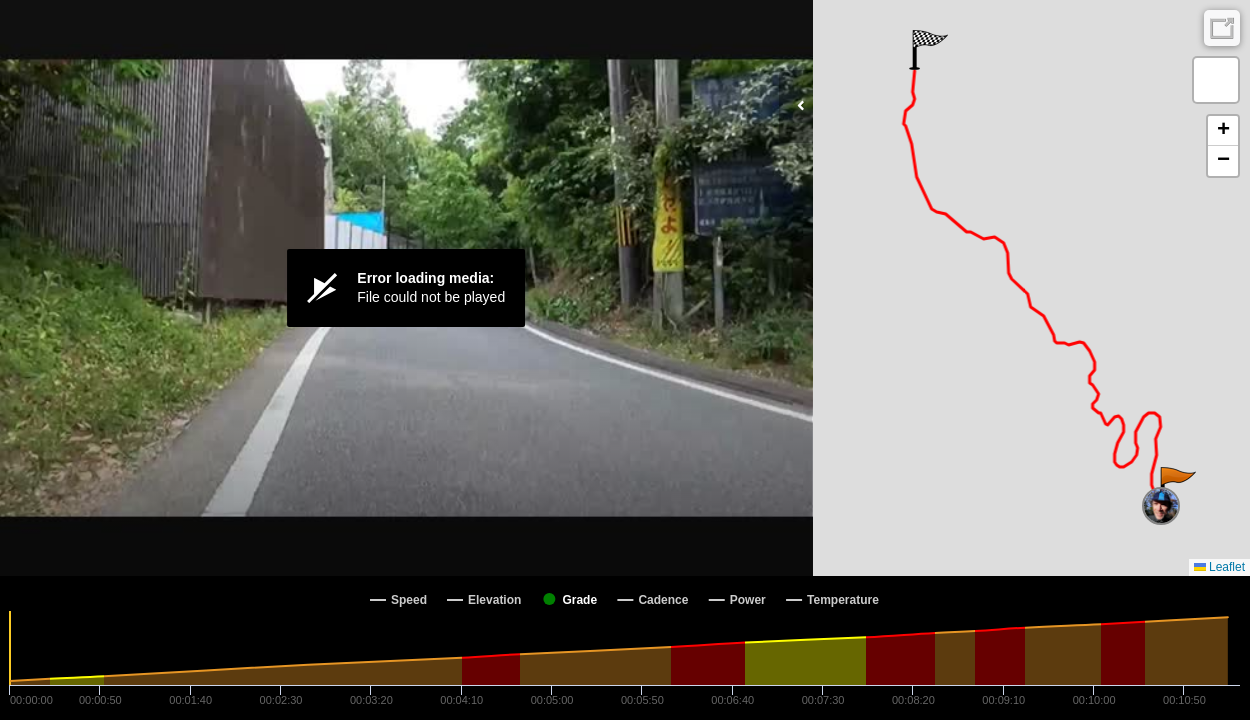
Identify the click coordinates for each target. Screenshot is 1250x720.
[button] (1176, 487)
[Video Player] (406, 288)
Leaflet (1219, 567)
